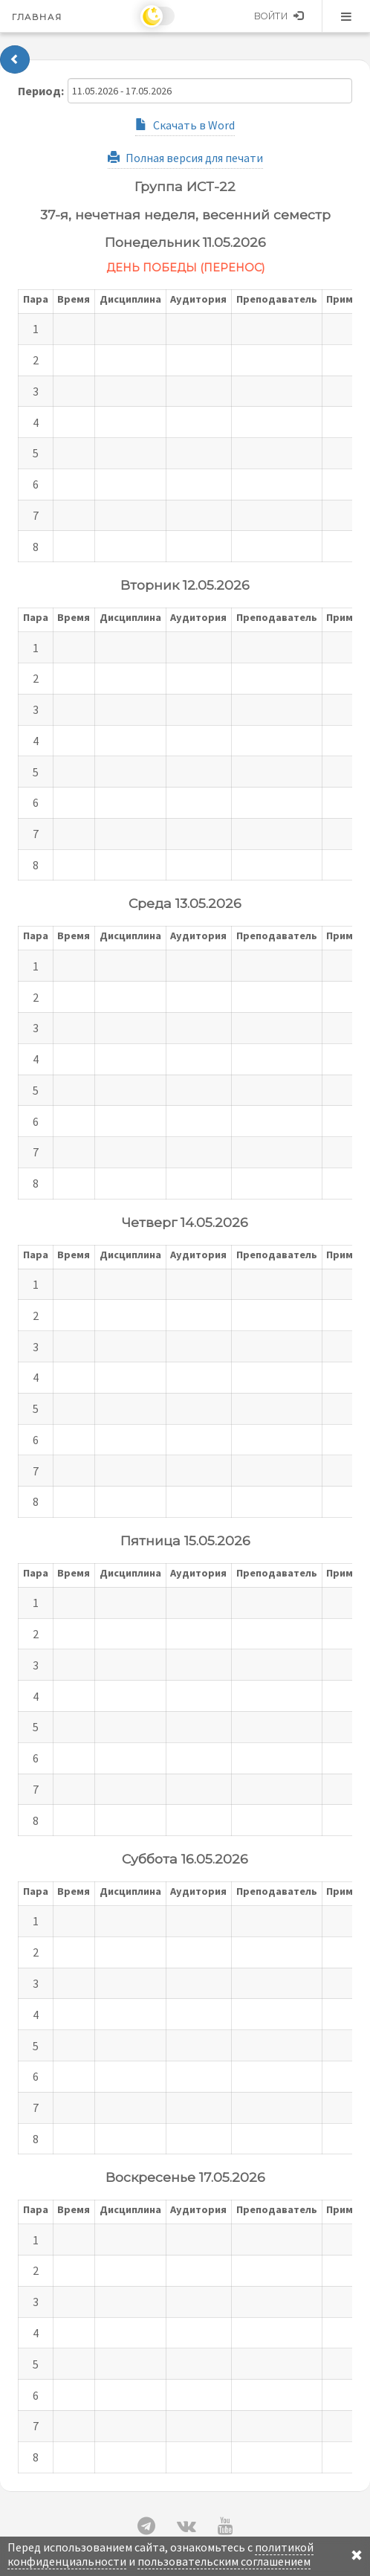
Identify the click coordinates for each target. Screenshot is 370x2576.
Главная (37, 17)
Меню (346, 16)
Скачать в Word (185, 124)
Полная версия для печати (185, 157)
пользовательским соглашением (224, 2561)
